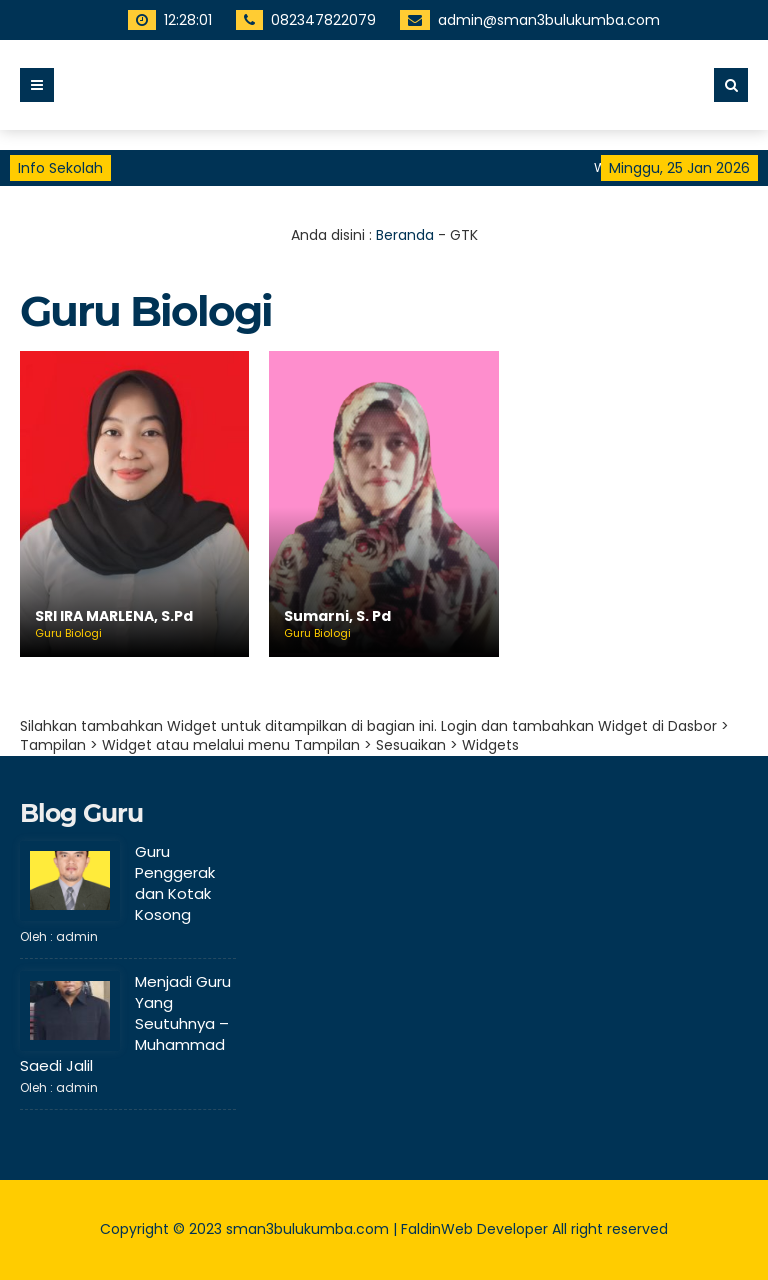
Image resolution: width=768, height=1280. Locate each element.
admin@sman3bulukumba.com (528, 20)
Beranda (405, 235)
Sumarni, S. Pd (337, 616)
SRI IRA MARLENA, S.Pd (114, 616)
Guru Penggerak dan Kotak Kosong (175, 883)
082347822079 (302, 20)
